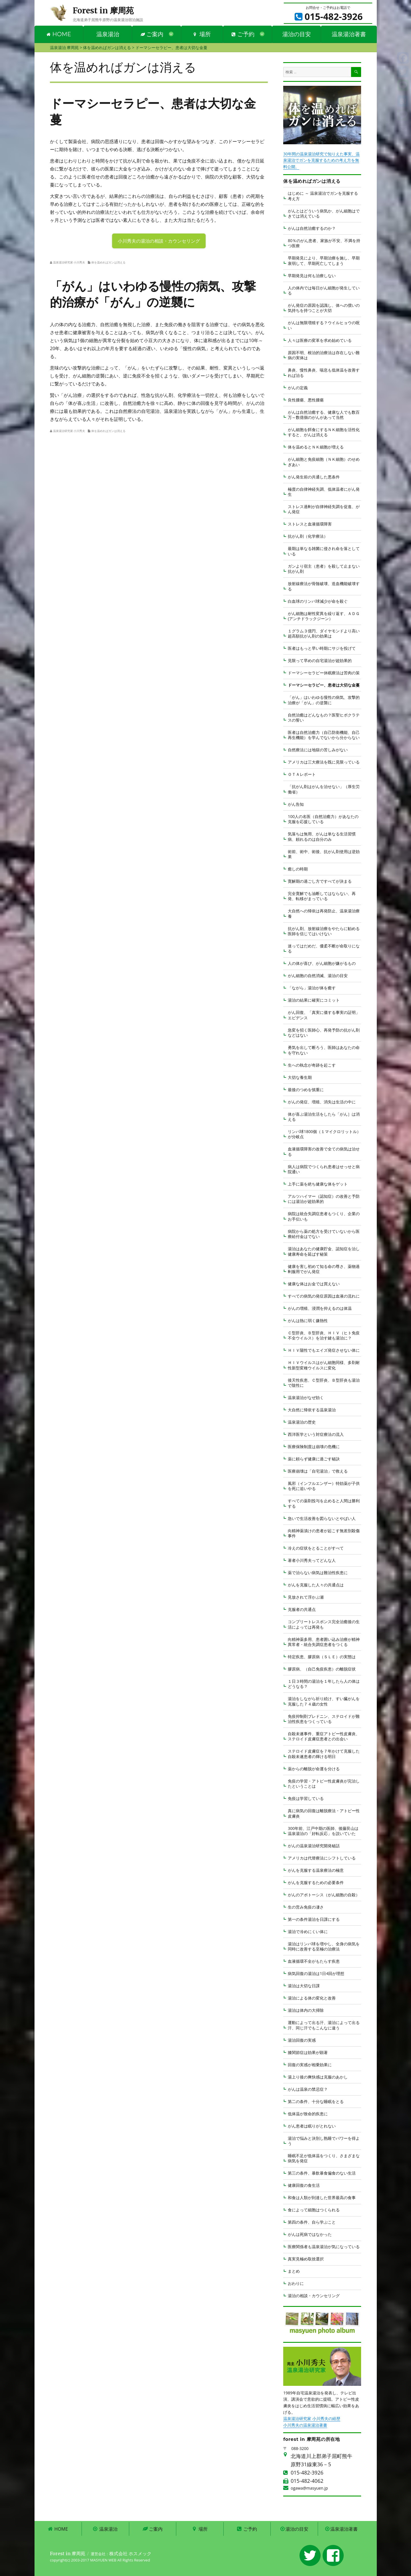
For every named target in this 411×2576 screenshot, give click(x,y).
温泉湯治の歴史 (302, 1422)
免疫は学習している (306, 1798)
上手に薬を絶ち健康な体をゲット (318, 1184)
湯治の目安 (296, 34)
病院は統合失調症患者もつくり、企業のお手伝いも (324, 1216)
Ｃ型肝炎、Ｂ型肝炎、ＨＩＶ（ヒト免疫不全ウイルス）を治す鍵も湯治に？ (324, 1335)
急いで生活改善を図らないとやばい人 (322, 1518)
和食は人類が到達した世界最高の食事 (322, 2197)
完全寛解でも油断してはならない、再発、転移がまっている (322, 896)
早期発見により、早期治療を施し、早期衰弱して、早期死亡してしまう (324, 260)
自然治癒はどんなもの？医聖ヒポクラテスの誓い (324, 717)
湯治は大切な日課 (304, 1985)
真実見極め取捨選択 (306, 2259)
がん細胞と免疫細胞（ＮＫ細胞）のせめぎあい (324, 461)
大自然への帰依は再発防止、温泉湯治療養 (324, 913)
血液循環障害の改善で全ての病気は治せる (324, 1151)
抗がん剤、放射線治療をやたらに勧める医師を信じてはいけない (324, 931)
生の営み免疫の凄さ (306, 1907)
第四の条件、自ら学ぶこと (312, 2222)
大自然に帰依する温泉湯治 (312, 1409)
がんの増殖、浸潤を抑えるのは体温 (320, 1308)
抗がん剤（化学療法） (308, 536)
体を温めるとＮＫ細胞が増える (316, 447)
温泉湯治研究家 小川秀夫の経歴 (311, 2418)
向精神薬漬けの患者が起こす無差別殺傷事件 (324, 1533)
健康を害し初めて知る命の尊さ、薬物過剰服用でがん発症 (324, 1269)
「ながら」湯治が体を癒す (312, 987)
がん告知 (296, 804)
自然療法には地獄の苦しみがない (318, 749)
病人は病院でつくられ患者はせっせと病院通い (324, 1169)
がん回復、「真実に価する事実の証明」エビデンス (324, 1015)
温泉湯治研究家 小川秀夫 (69, 262)
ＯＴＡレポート (302, 774)
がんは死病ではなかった (310, 2234)
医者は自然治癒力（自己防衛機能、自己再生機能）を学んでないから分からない (324, 735)
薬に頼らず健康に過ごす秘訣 (314, 1458)
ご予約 (243, 34)
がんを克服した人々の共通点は (316, 1585)
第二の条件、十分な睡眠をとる (316, 2101)
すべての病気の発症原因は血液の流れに (324, 1296)
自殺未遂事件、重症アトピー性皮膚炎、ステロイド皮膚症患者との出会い (324, 1736)
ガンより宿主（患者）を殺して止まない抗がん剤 (324, 568)
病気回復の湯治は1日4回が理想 (316, 1973)
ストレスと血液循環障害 (310, 524)
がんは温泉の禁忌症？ (308, 2089)
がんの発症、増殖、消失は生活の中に (322, 1102)
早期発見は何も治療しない (312, 275)
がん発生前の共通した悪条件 (314, 477)
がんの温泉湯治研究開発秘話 (314, 1845)
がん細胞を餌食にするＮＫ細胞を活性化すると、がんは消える (324, 432)
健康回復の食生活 (304, 2185)
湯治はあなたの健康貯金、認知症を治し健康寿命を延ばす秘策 (324, 1251)
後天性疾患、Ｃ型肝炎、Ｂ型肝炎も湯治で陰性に (324, 1382)
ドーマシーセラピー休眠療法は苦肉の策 (324, 672)
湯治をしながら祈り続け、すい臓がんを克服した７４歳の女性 (324, 1701)
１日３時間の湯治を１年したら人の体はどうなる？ (324, 1683)
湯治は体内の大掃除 (306, 2010)
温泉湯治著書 (349, 34)
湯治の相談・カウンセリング (314, 2295)
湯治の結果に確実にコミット (314, 1000)
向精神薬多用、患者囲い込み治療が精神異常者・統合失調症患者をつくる (324, 1642)
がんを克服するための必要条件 (316, 1882)
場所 (202, 34)
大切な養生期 (300, 1077)
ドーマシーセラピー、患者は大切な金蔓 (324, 685)
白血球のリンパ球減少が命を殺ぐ (318, 601)
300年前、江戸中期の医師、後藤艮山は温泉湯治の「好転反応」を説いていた (323, 1831)
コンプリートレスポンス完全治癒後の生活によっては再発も (324, 1624)
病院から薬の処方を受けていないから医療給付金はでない (324, 1234)
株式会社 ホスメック (130, 2553)
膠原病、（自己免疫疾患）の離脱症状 (322, 1669)
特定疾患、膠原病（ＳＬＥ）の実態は (322, 1656)
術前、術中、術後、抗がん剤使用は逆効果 (324, 854)
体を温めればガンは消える (108, 262)
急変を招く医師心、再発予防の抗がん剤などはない (324, 1032)
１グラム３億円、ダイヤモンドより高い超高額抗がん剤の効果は (324, 633)
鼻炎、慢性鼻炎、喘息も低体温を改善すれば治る (324, 372)
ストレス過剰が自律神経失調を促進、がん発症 (324, 509)
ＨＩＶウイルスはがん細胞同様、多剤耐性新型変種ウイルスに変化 (324, 1365)
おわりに (296, 2283)
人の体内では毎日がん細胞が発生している (324, 290)
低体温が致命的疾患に (308, 2113)
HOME (58, 34)
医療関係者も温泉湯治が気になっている (324, 2246)
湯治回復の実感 (302, 2040)
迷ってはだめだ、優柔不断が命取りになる (324, 948)
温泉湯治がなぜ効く (306, 1397)
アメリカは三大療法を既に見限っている (324, 762)
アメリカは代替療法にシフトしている (322, 1858)
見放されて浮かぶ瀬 (306, 1597)
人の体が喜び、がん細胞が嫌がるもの (322, 963)
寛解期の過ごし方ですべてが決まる (320, 881)
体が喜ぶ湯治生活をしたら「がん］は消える (324, 1116)
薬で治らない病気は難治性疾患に (318, 1572)
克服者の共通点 (302, 1609)
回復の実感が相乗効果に (310, 2064)
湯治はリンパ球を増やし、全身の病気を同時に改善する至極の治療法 (324, 1946)
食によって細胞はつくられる (314, 2209)
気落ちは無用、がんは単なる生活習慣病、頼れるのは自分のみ (322, 836)
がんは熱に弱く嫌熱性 (308, 1320)
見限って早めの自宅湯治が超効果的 (320, 660)
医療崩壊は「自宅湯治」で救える (318, 1471)
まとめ (294, 2271)
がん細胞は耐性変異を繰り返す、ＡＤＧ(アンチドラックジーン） (324, 616)
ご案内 (152, 34)
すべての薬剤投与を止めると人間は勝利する (324, 1503)
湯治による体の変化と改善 (312, 1998)
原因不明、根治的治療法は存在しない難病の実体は (324, 355)
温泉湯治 (107, 34)
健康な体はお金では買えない (314, 1283)
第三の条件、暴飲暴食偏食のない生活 (322, 2173)
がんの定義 (298, 387)
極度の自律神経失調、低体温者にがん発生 (324, 491)
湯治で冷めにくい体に (308, 1931)
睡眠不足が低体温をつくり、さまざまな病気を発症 (324, 2158)
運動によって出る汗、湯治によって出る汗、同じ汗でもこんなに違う (324, 2025)
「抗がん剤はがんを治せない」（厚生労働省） (324, 789)
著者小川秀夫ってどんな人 (312, 1560)
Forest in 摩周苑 (103, 10)
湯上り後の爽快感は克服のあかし (318, 2077)
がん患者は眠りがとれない (312, 2126)
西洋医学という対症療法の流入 (316, 1434)
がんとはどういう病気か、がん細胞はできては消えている (324, 213)
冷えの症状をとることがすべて (316, 1548)
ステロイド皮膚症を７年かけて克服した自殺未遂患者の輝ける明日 (324, 1753)
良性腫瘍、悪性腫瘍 (306, 400)
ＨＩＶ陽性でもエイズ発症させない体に (324, 1350)
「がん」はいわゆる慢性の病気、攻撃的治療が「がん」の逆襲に (324, 700)
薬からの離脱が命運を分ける (314, 1768)
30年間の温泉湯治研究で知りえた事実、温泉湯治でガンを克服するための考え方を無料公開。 (321, 160)
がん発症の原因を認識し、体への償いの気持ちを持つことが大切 (324, 308)
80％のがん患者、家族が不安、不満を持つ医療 (324, 243)
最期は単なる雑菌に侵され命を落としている (324, 551)
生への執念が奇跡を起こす (312, 1065)
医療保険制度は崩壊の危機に (314, 1446)
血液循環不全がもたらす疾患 (314, 1961)
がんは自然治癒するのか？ (312, 228)
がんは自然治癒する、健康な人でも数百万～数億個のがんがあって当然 (324, 414)
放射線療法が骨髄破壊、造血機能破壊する (324, 586)
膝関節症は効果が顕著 (308, 2052)
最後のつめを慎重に (306, 1089)
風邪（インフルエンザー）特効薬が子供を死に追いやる (324, 1486)
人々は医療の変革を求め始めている (320, 340)
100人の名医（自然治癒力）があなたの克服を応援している (323, 819)
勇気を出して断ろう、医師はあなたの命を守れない (324, 1050)
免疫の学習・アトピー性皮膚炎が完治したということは (324, 1783)
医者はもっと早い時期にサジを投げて (322, 648)
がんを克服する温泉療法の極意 (316, 1870)
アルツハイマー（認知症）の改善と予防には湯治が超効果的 (324, 1198)
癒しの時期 (298, 869)
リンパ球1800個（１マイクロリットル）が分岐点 (324, 1134)
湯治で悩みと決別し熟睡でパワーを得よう (324, 2140)
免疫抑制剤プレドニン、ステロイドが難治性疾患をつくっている (324, 1719)
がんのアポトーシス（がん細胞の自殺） (324, 1894)
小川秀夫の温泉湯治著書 (305, 2425)
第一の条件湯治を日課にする (314, 1919)
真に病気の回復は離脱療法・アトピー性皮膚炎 (324, 1813)
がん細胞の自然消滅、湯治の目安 (318, 975)
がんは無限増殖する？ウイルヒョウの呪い (324, 325)
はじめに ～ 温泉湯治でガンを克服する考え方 (323, 195)
